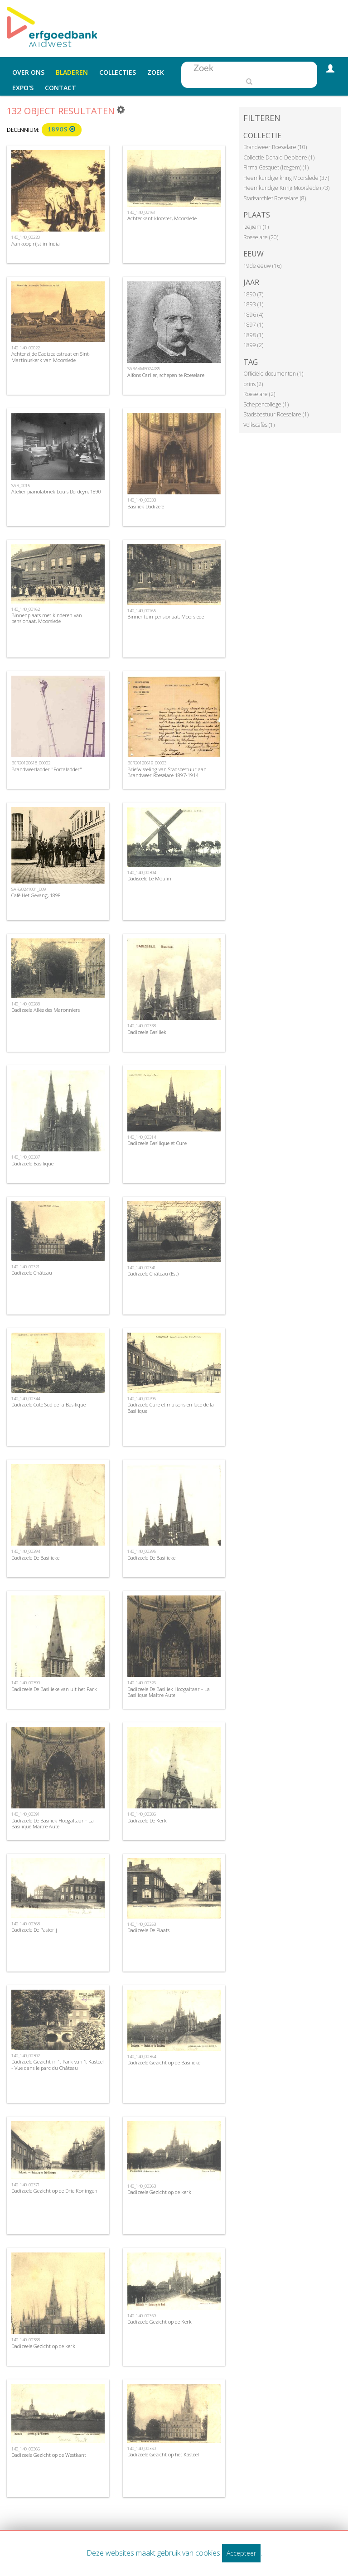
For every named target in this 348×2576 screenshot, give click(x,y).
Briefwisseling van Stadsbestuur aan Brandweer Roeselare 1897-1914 (167, 772)
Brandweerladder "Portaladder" (46, 769)
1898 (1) (253, 335)
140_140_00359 (141, 2316)
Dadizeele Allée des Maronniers (45, 1009)
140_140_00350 (141, 2448)
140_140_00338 (141, 1026)
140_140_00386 (141, 1814)
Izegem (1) (256, 227)
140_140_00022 (25, 348)
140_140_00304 (141, 872)
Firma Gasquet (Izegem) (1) (276, 167)
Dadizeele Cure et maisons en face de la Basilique (170, 1407)
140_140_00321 (25, 1267)
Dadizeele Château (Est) (153, 1273)
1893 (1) (253, 304)
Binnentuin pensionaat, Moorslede (165, 616)
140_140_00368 (25, 1924)
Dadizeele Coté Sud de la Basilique (48, 1404)
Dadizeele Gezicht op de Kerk (159, 2321)
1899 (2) (253, 345)
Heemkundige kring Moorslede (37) (286, 178)
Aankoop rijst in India (35, 243)
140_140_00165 (141, 611)
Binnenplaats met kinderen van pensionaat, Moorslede (46, 618)
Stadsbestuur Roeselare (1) (276, 414)
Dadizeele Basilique (32, 1163)
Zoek (155, 72)
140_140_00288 (25, 1004)
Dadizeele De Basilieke (35, 1557)
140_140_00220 (25, 237)
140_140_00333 (141, 500)
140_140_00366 (25, 2449)
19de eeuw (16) (262, 266)
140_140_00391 (25, 1814)
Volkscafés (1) (259, 425)
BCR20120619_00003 (146, 763)
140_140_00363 (141, 2186)
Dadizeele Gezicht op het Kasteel (163, 2454)
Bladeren (72, 72)
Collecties (117, 72)
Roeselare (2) (259, 394)
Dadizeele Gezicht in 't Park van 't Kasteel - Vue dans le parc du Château (57, 2064)
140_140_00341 (141, 1268)
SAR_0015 (20, 485)
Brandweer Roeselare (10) (275, 147)
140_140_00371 (25, 2185)
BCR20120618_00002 (30, 763)
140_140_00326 (141, 1683)
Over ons (28, 72)
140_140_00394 (25, 1551)
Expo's (23, 87)
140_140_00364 (141, 2056)
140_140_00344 (25, 1399)
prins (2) (253, 384)
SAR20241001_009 (28, 889)
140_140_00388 (25, 2340)
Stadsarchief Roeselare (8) (274, 198)
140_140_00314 (141, 1137)
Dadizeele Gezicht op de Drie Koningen (54, 2190)
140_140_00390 (25, 1683)
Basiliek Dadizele (145, 506)
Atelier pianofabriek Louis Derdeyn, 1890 (56, 491)
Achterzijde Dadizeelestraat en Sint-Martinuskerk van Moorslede (51, 356)
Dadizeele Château (31, 1272)
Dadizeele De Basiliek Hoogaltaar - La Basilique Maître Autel (168, 1692)
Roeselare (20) (260, 237)
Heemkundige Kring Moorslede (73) (286, 188)
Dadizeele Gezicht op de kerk (159, 2192)
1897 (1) (253, 325)
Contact (60, 87)
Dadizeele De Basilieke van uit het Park (54, 1689)
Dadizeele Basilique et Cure (157, 1143)
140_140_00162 (25, 609)
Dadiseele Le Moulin (149, 878)
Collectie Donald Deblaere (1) (278, 157)
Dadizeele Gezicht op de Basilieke (163, 2062)
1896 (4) (253, 315)
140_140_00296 (141, 1399)
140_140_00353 (141, 1924)
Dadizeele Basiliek (146, 1032)
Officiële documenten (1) (273, 373)
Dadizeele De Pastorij (34, 1929)
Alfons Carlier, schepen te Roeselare (165, 375)
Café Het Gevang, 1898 (36, 895)
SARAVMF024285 (143, 369)
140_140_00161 (141, 212)
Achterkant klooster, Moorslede (162, 218)
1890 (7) (253, 294)
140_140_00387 (25, 1157)
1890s (62, 129)
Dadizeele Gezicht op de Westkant (48, 2454)
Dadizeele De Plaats (148, 1930)
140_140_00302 (25, 2056)
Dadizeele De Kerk (147, 1820)
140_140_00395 (141, 1551)
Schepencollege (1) (266, 404)
